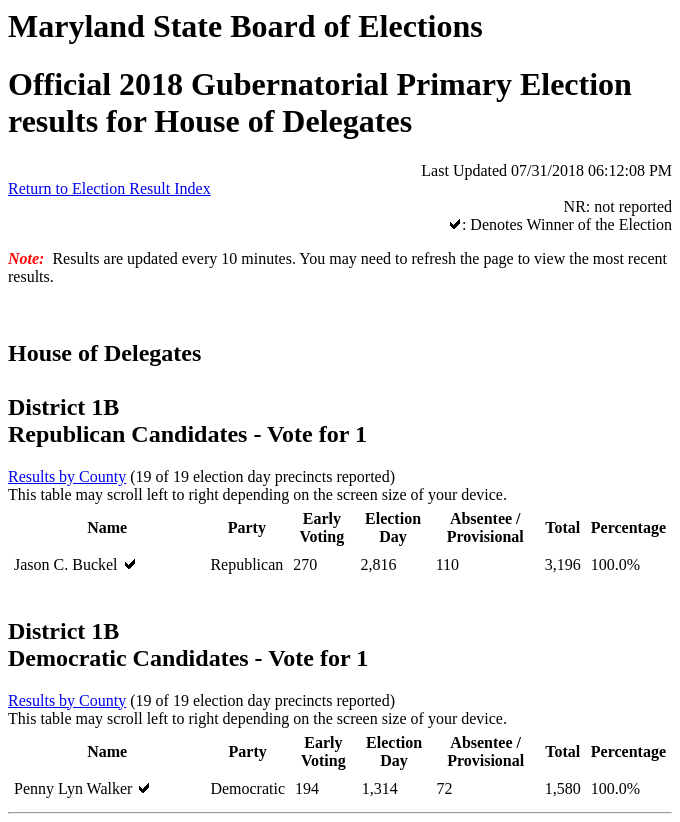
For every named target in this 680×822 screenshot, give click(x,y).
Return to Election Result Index (109, 188)
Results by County (67, 476)
